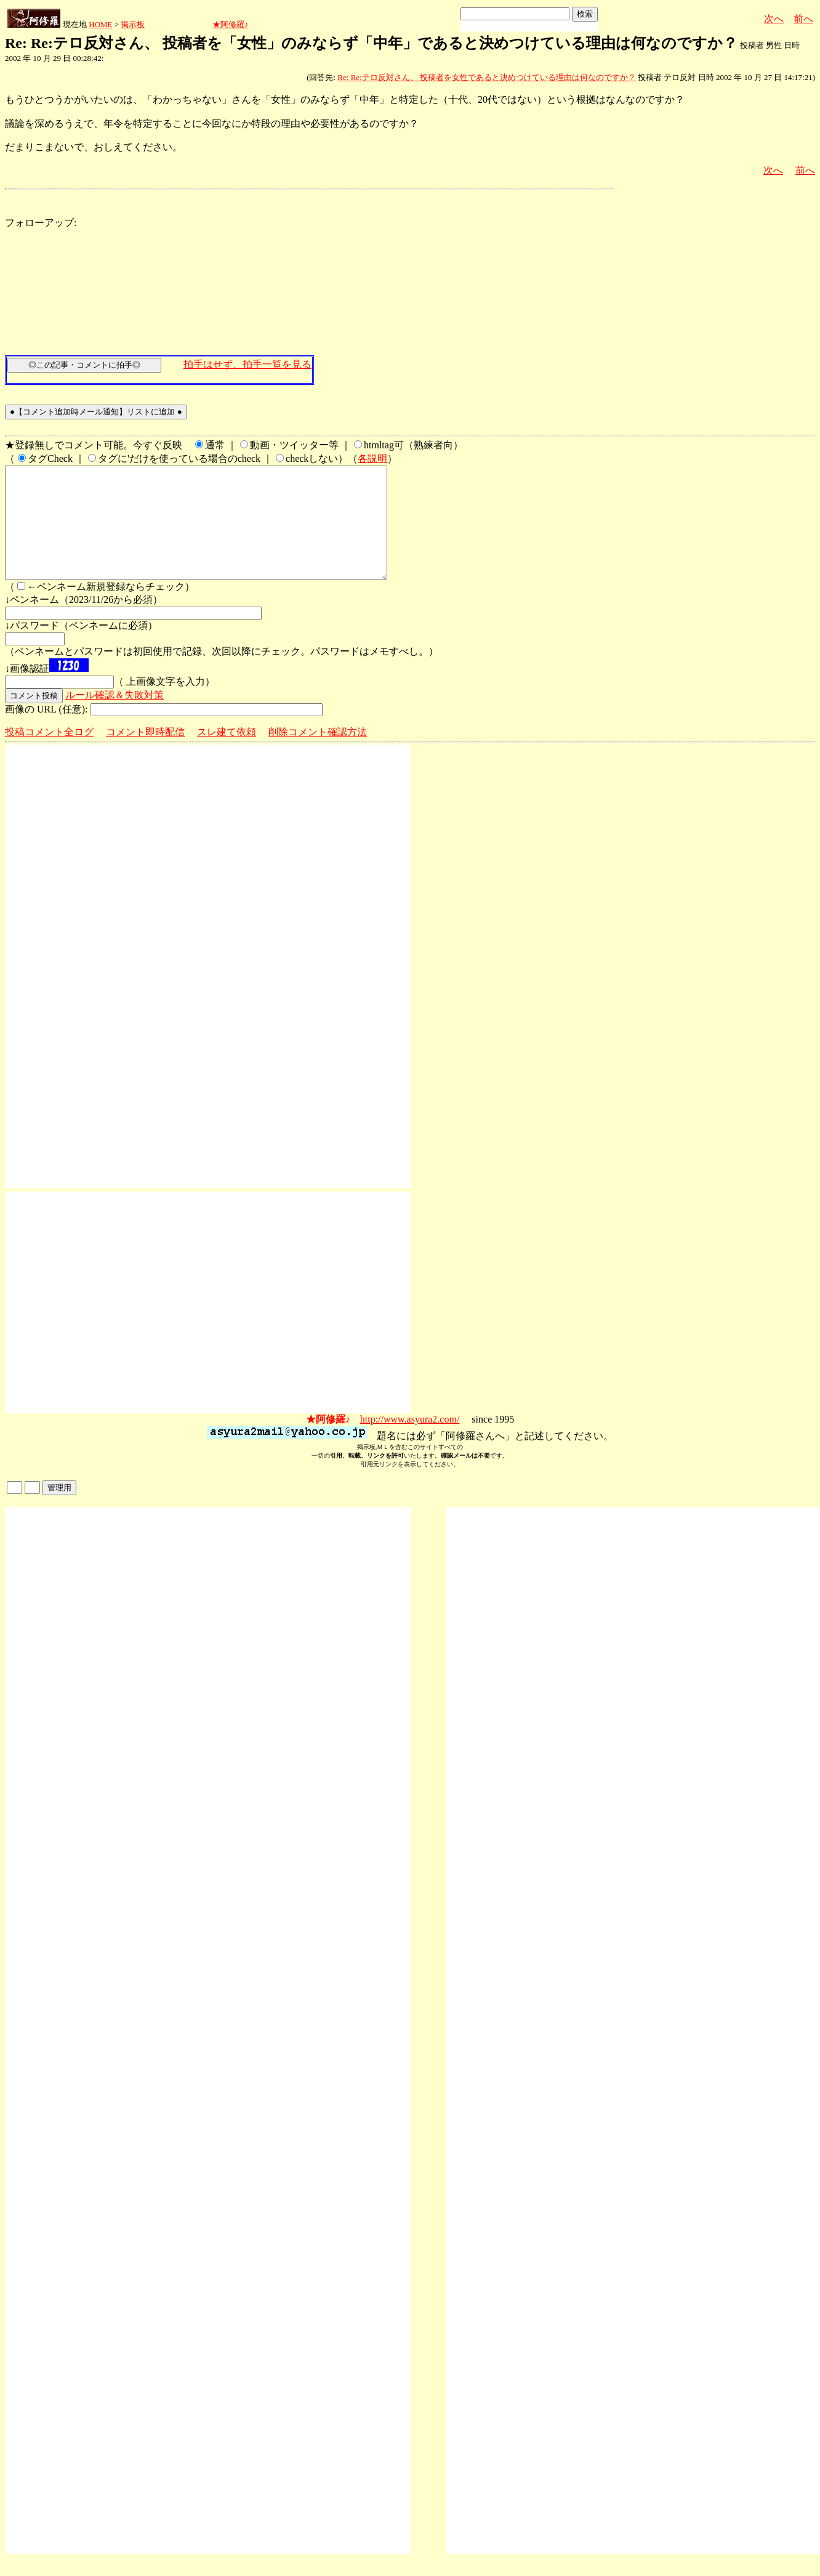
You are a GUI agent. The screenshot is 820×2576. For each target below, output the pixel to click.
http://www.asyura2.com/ (410, 1441)
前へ (803, 19)
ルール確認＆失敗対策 (114, 717)
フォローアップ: (40, 222)
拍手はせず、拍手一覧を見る (247, 364)
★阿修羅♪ (230, 24)
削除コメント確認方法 (317, 754)
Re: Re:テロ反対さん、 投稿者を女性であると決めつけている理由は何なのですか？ (486, 77)
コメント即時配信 (145, 754)
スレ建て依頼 (226, 754)
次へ (774, 19)
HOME (100, 24)
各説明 (372, 458)
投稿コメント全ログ (49, 754)
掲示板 (133, 24)
